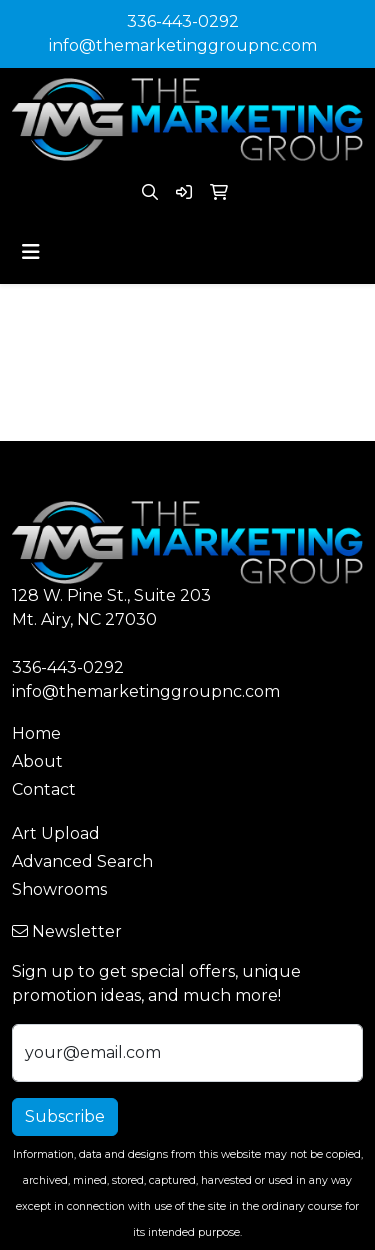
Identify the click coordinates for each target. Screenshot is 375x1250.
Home (36, 733)
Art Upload (56, 833)
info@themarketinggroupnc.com (183, 45)
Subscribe (65, 1116)
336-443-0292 (183, 21)
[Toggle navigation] (31, 252)
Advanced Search (82, 861)
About (37, 761)
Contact (44, 789)
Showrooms (59, 889)
